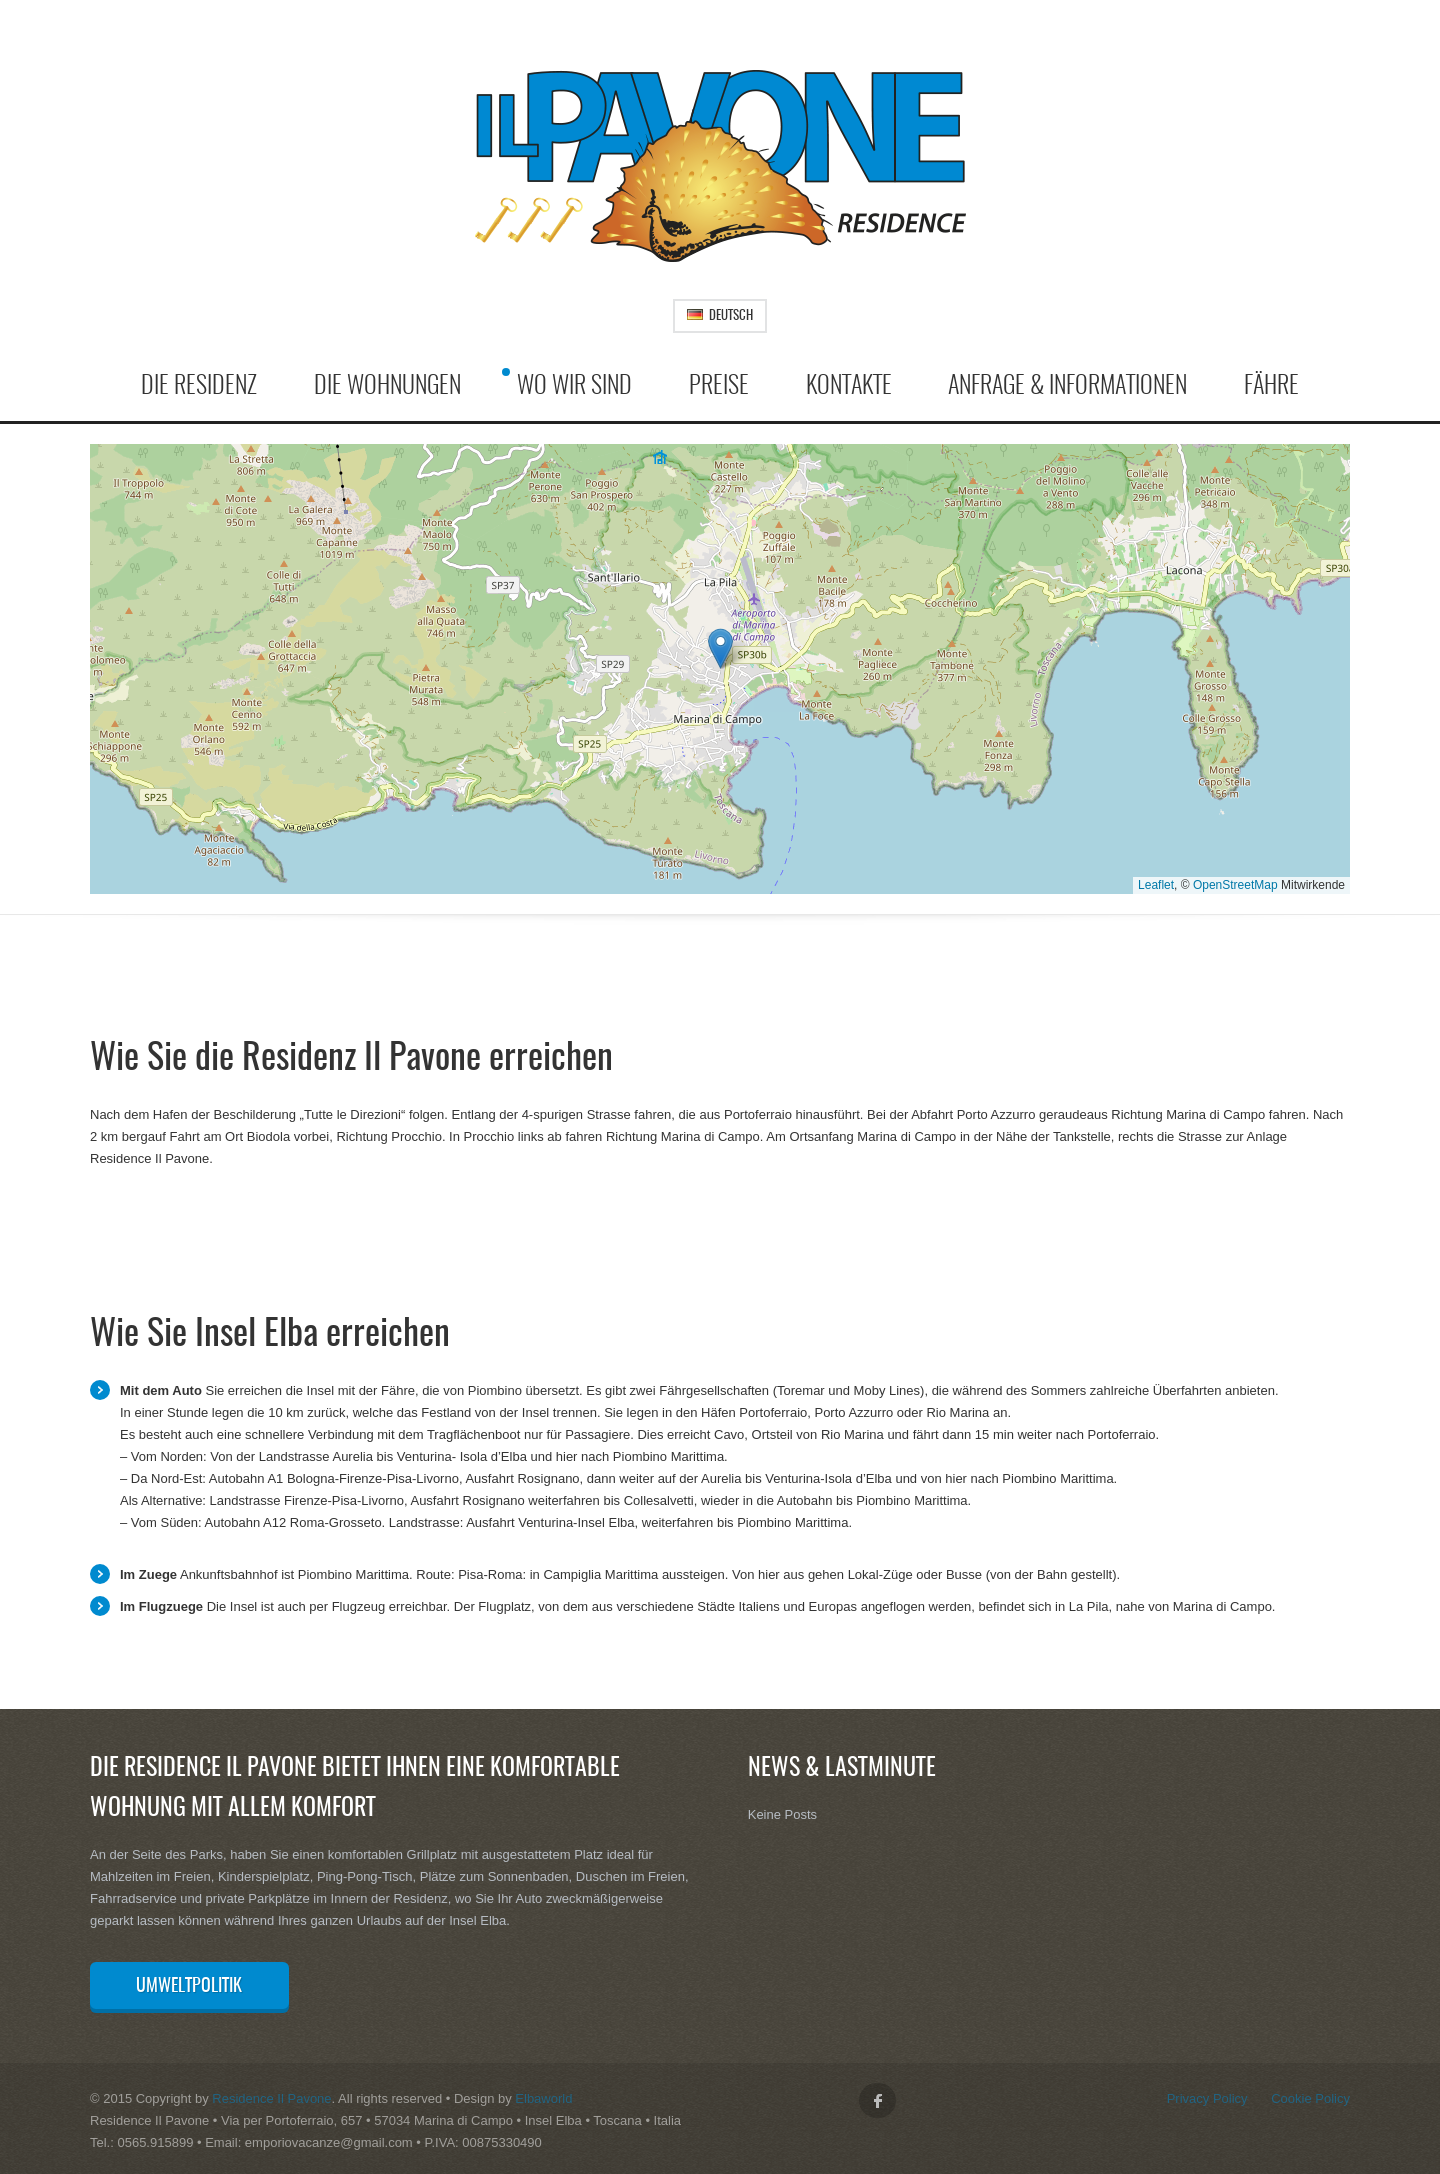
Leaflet (1156, 885)
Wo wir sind (574, 387)
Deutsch (720, 316)
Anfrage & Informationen (1067, 387)
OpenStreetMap (1235, 885)
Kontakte (849, 387)
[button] (720, 648)
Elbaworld (543, 2098)
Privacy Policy (1207, 2098)
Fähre (1271, 387)
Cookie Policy (1310, 2098)
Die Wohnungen (387, 387)
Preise (719, 387)
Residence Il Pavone (271, 2098)
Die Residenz (199, 387)
